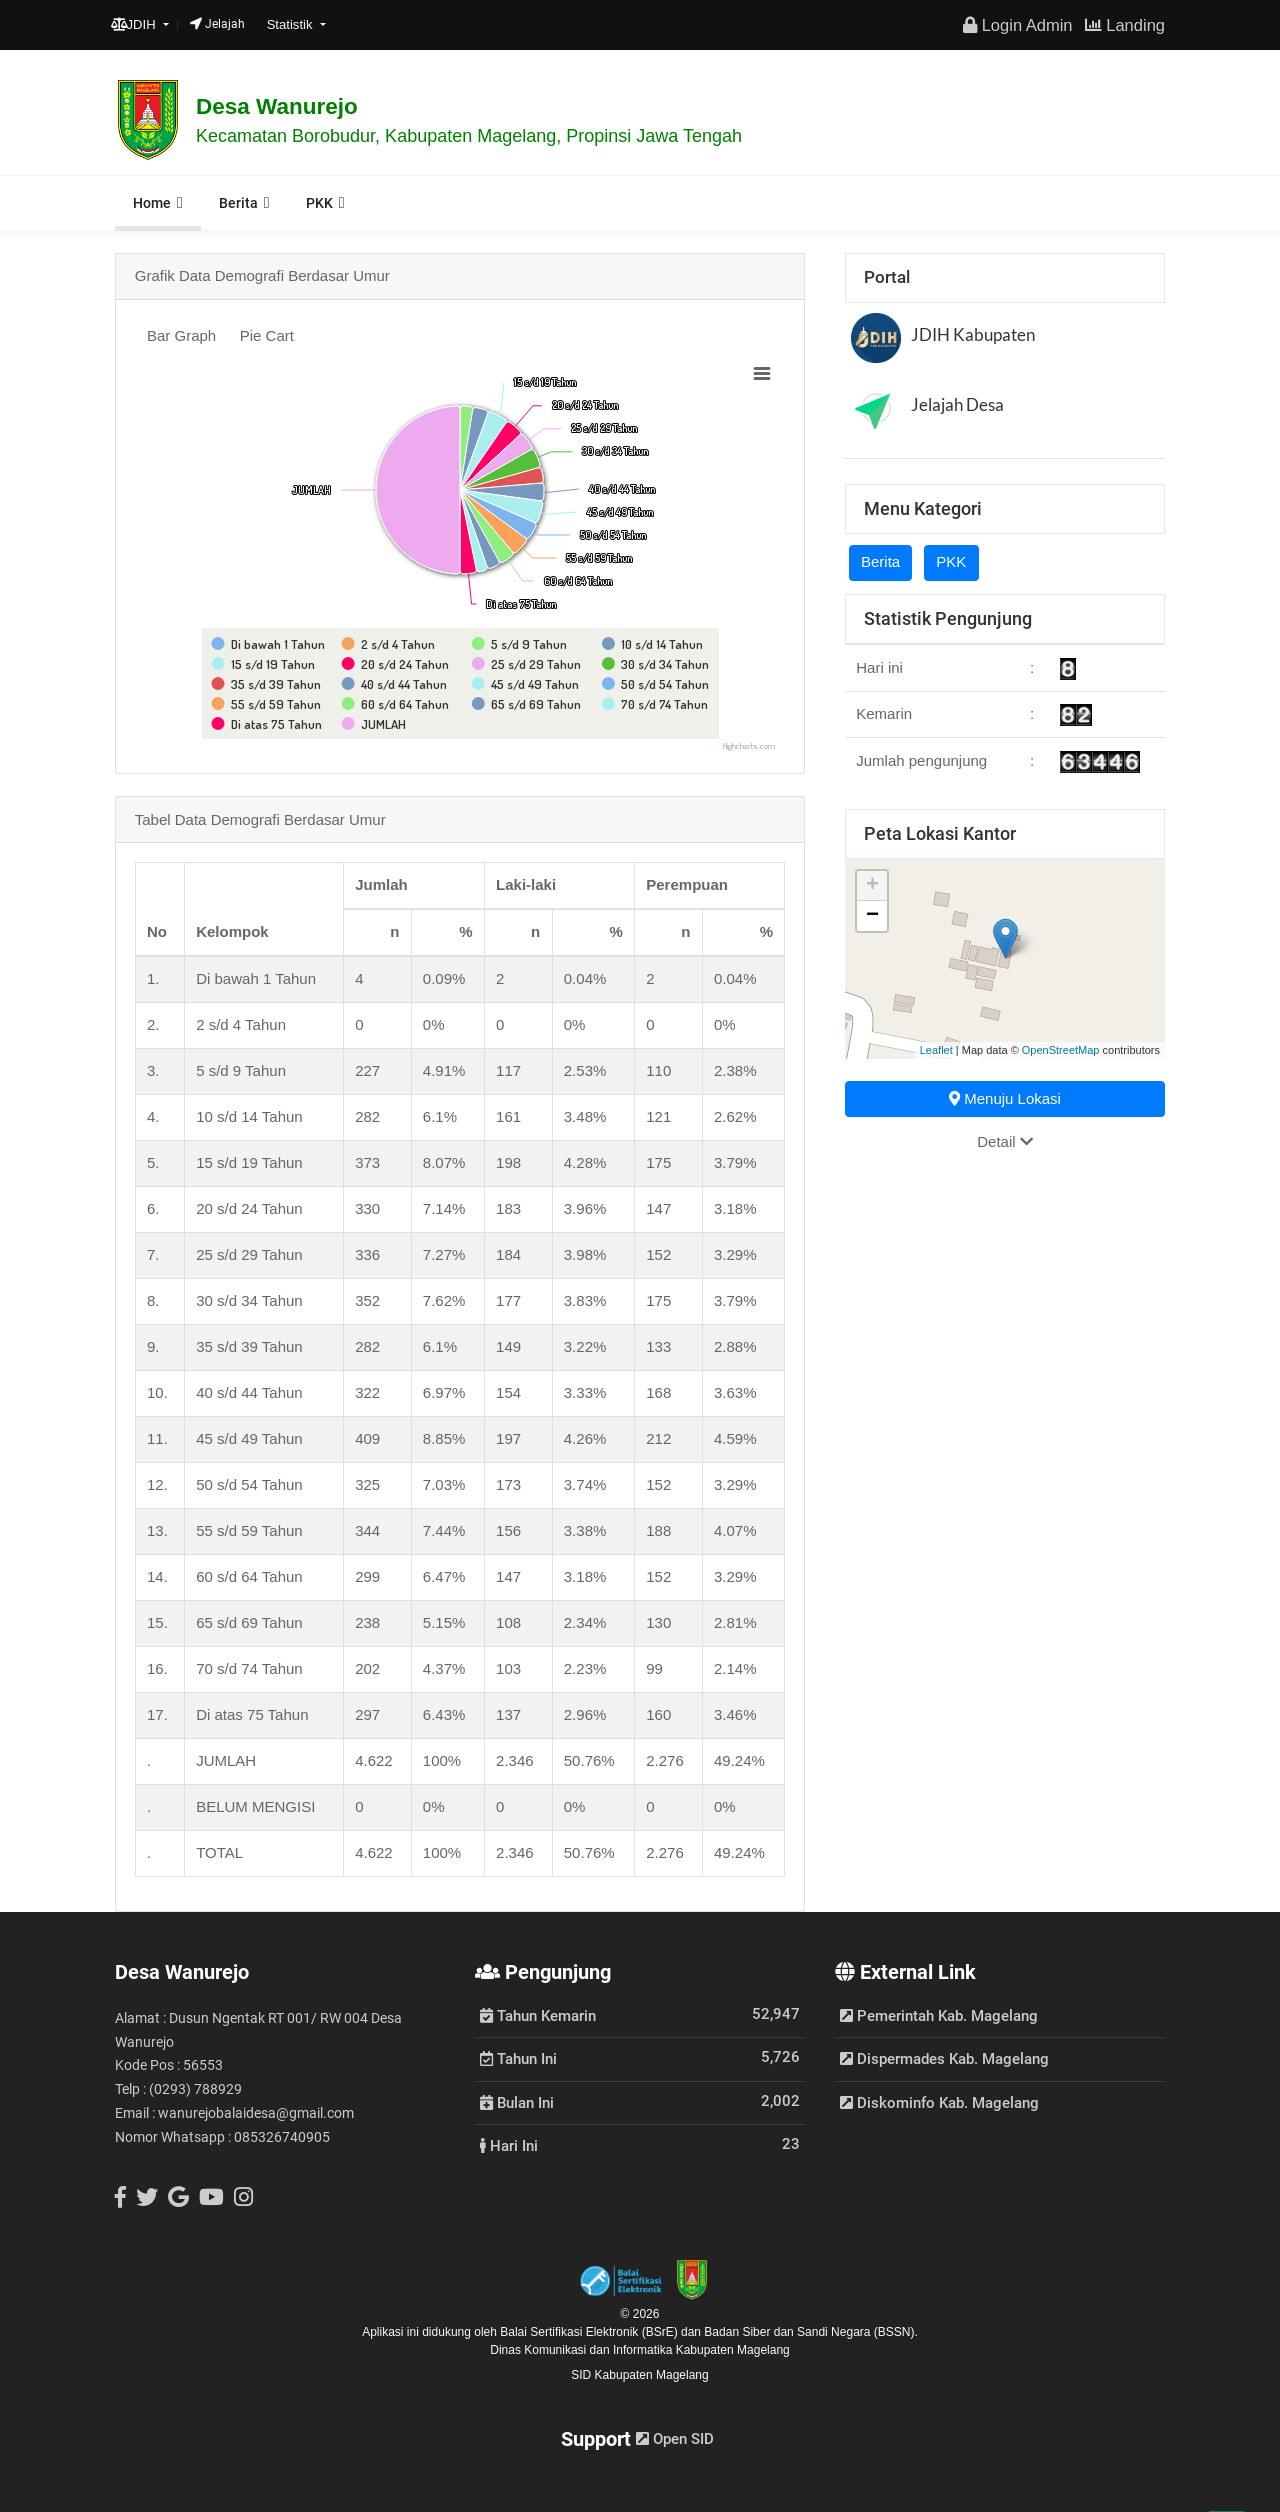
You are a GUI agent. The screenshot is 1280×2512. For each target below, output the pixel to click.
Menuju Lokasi (1005, 1098)
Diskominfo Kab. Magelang (939, 2103)
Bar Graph (181, 335)
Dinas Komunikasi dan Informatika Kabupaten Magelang (640, 2350)
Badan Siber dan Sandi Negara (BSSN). (810, 2332)
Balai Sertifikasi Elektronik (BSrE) (590, 2332)
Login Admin (1017, 25)
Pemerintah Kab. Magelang (939, 2016)
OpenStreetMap (1061, 1050)
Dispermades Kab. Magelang (944, 2059)
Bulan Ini (517, 2102)
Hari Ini (509, 2145)
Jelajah (217, 24)
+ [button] (872, 886)
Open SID (675, 2439)
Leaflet (936, 1050)
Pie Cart (267, 335)
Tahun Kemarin (538, 2015)
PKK (319, 203)
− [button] (872, 916)
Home (152, 203)
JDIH (135, 24)
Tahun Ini (518, 2058)
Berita (238, 203)
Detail (1005, 1141)
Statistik (292, 24)
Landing (1125, 25)
